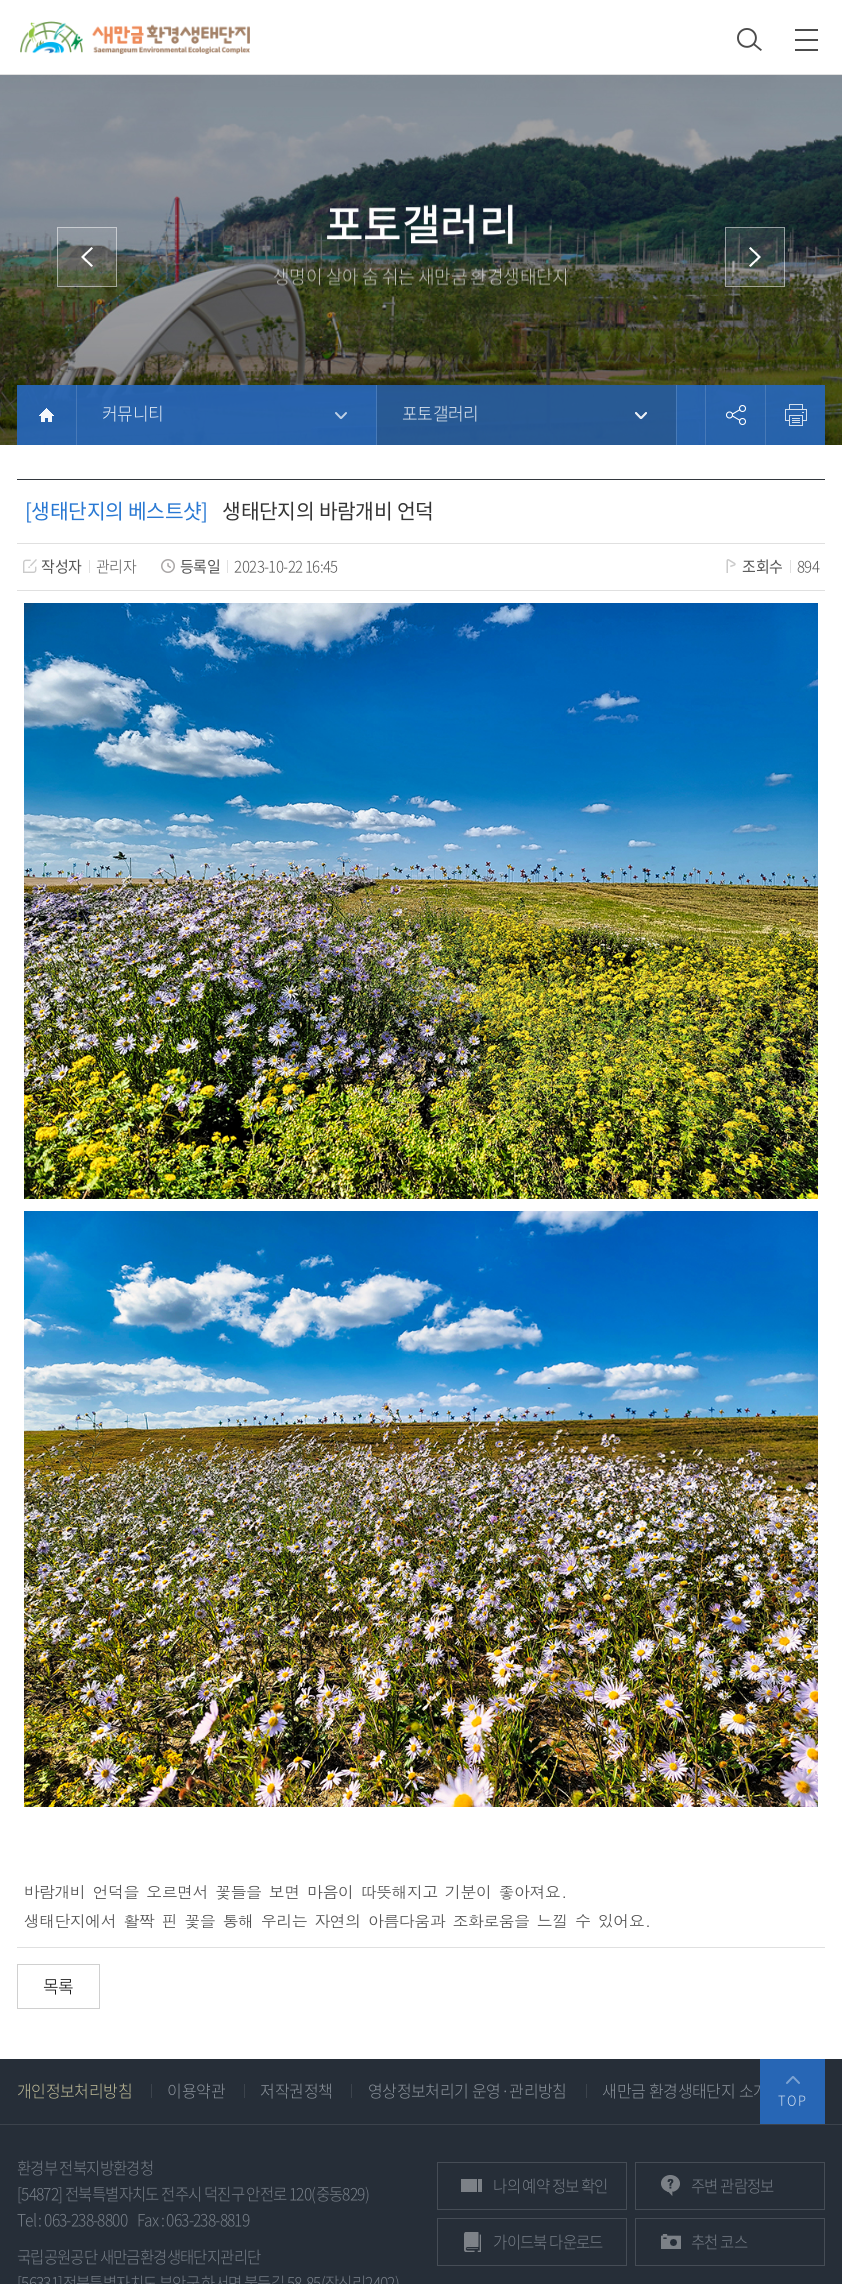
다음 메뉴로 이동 (755, 257)
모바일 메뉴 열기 (806, 39)
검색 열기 (749, 39)
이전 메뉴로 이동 (87, 257)
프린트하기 (795, 415)
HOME (46, 415)
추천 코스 (719, 2241)
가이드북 (548, 2241)
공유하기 (735, 415)
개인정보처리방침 (74, 2090)
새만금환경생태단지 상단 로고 (135, 37)
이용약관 (196, 2090)
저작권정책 (296, 2090)
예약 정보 (550, 2185)
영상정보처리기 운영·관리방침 (467, 2090)
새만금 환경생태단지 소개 (684, 2090)
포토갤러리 (440, 412)
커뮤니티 (133, 412)
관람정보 (732, 2185)
